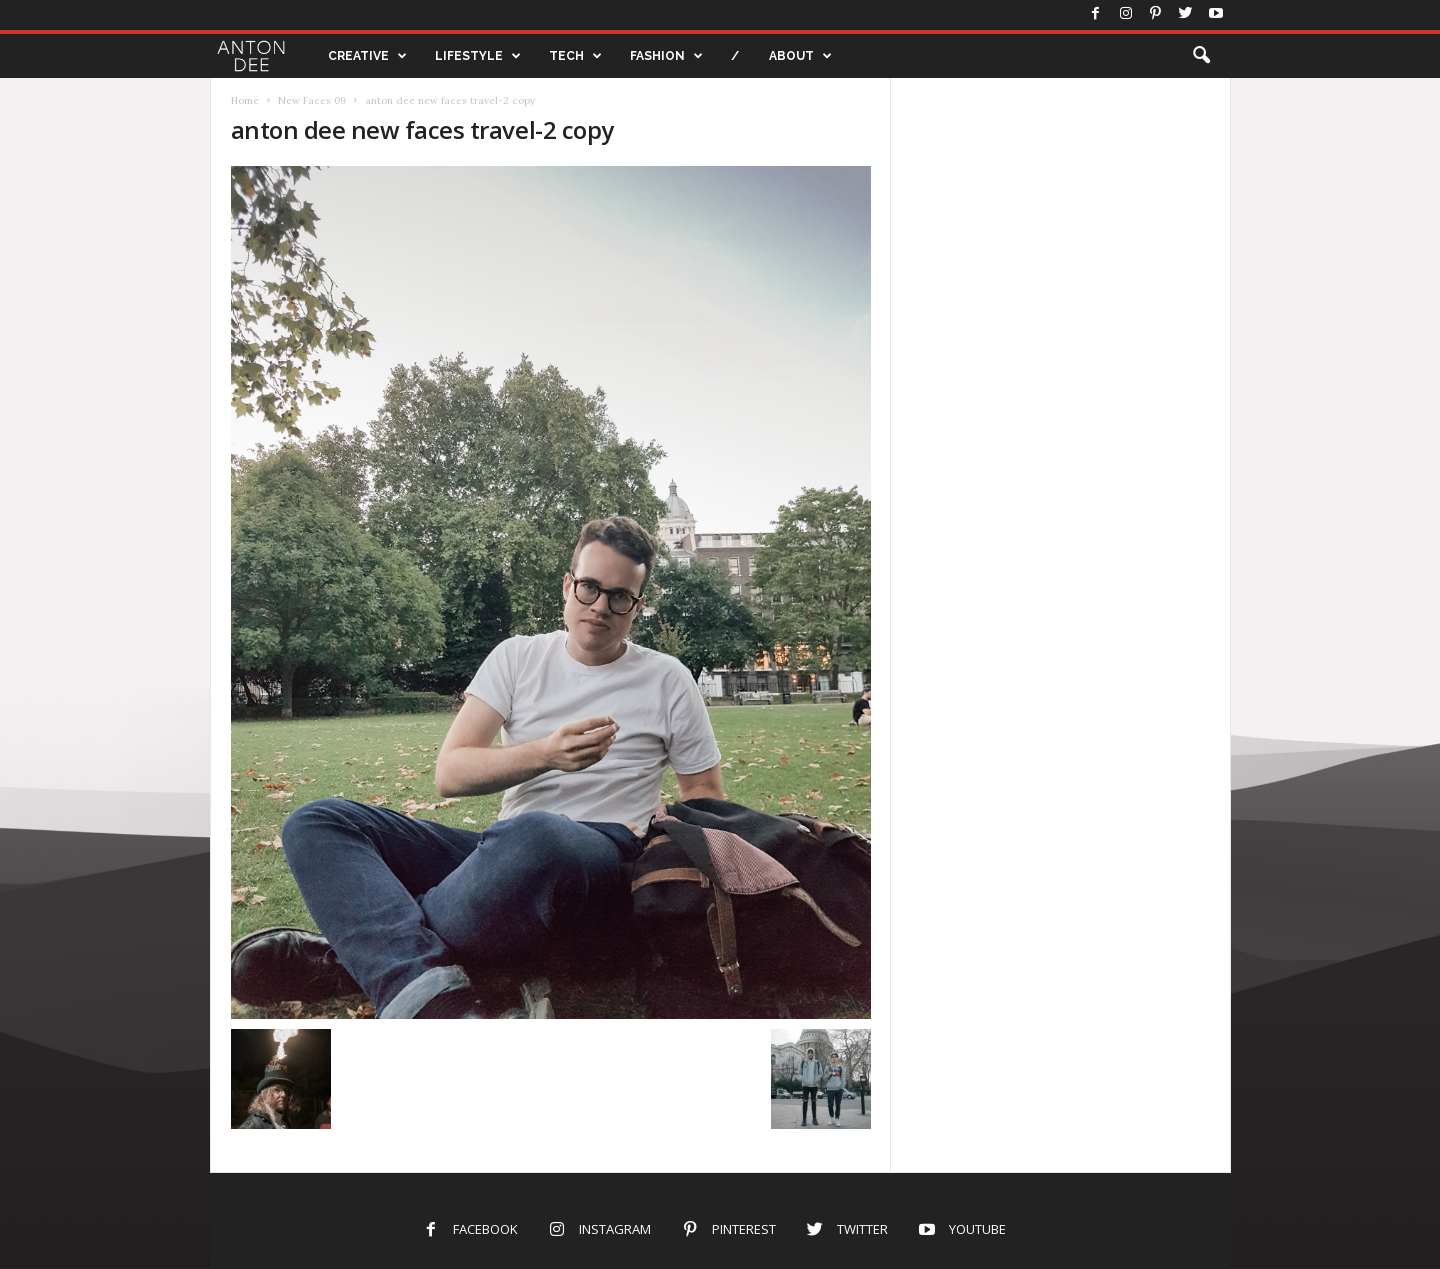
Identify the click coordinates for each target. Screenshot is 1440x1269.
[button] (1201, 56)
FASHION (666, 56)
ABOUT (800, 56)
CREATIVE (367, 56)
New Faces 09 (312, 100)
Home (245, 100)
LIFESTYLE (478, 56)
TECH (575, 56)
